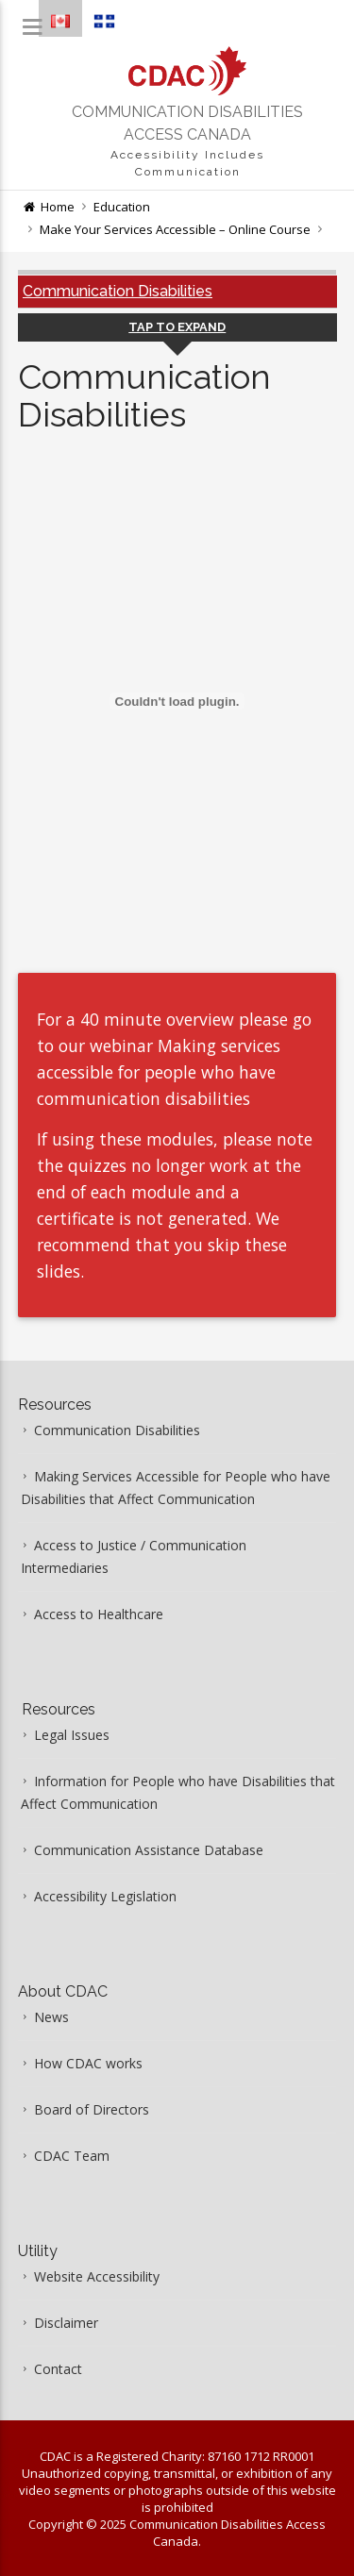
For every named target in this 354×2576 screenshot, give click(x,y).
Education (121, 206)
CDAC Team (72, 2156)
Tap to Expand (177, 327)
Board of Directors (91, 2109)
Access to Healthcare (98, 1614)
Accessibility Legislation (105, 1896)
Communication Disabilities (117, 291)
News (51, 2017)
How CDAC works (88, 2063)
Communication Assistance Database (148, 1850)
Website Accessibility (97, 2276)
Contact (58, 2369)
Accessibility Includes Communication (187, 163)
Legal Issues (72, 1735)
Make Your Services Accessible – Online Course (175, 229)
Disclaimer (66, 2323)
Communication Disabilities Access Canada (187, 123)
